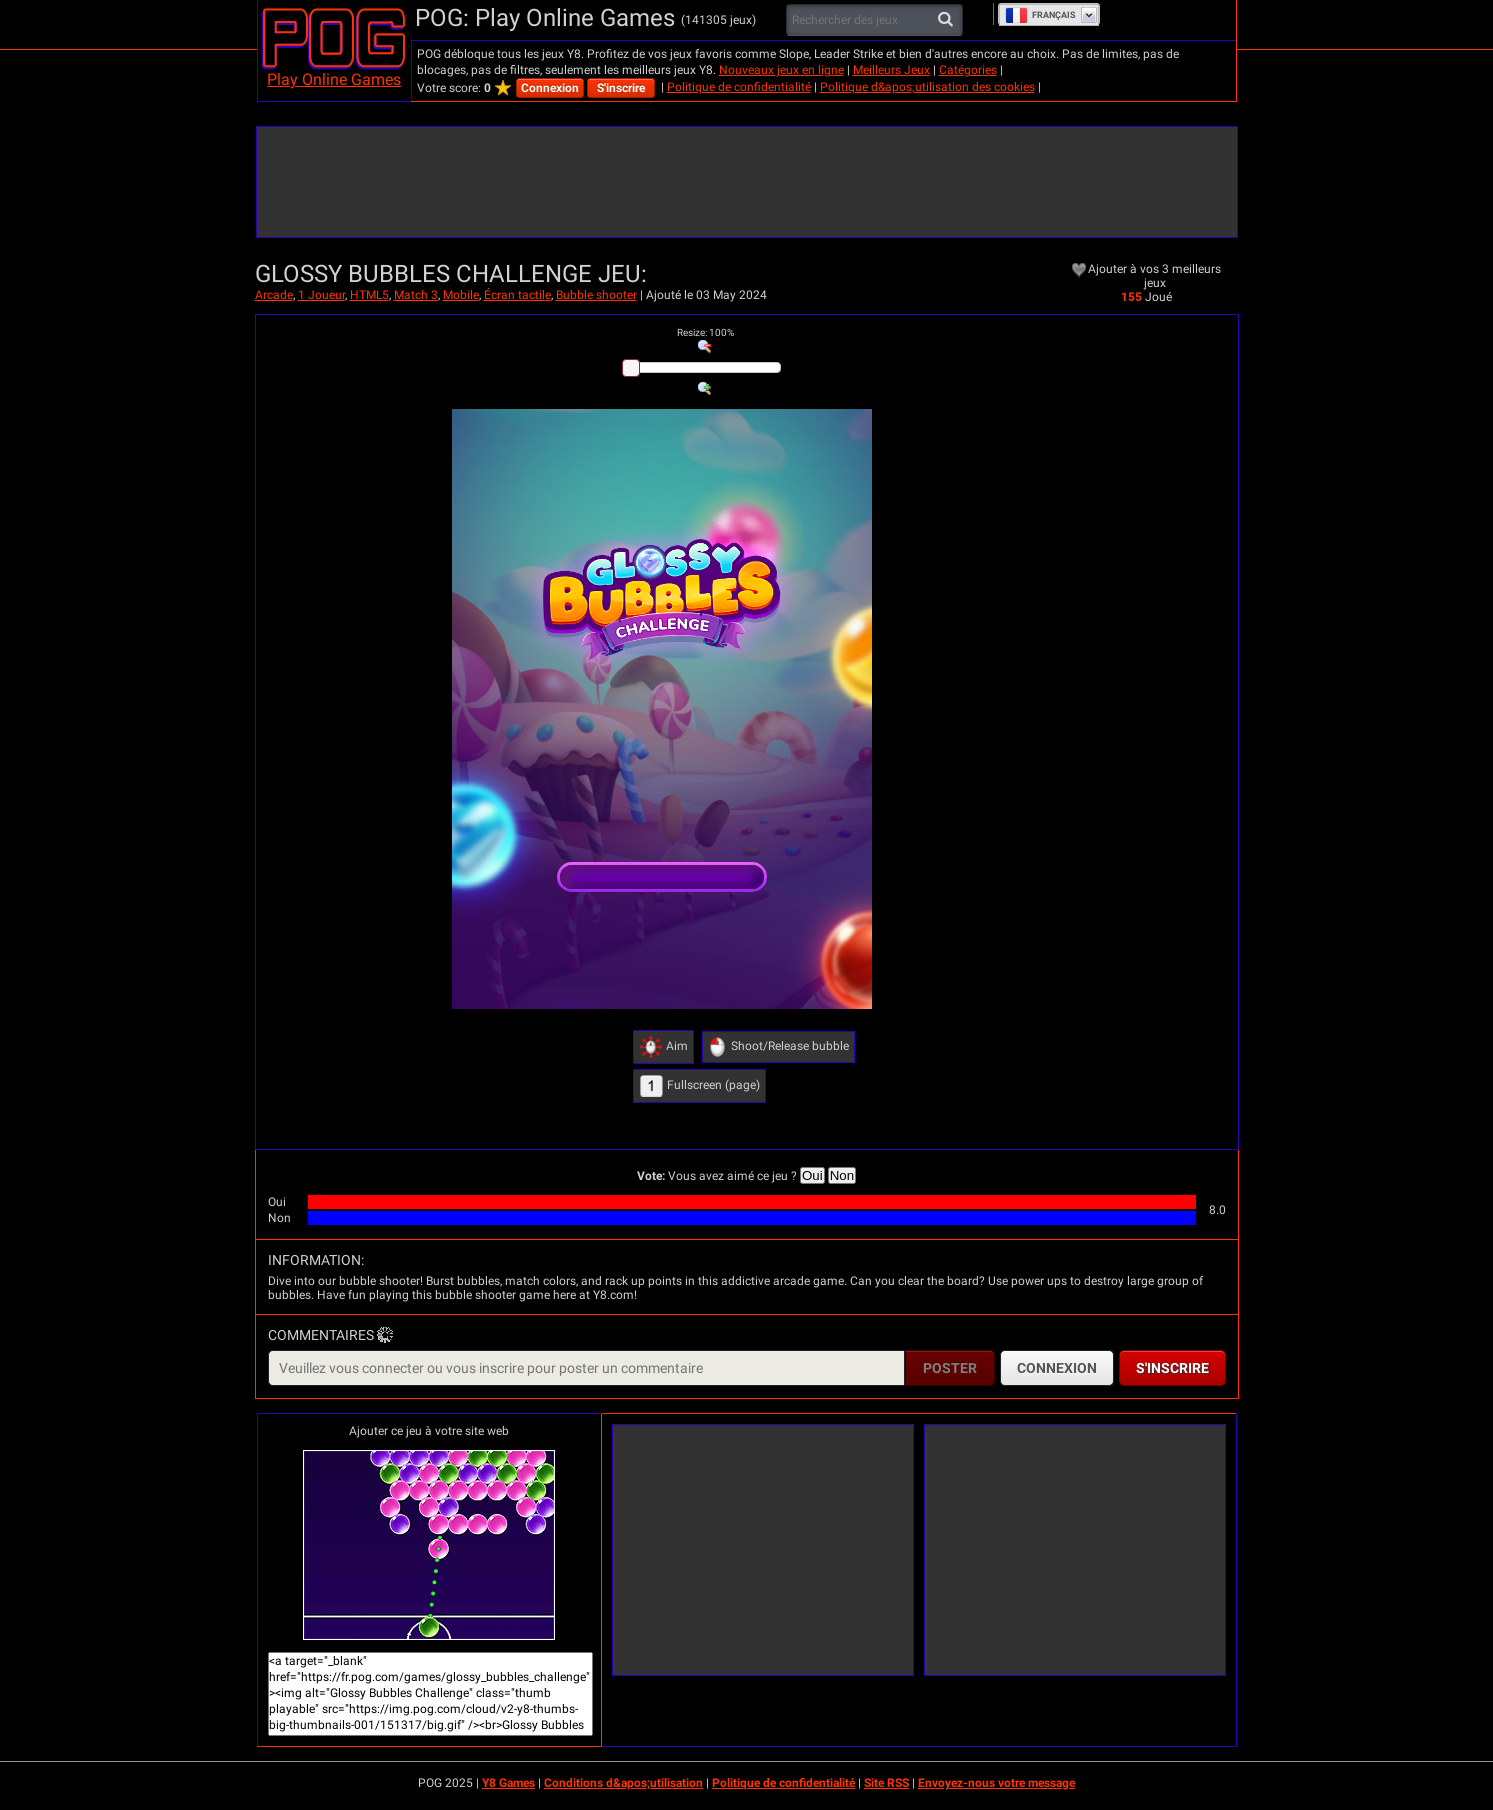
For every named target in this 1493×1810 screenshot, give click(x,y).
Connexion (550, 88)
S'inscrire (621, 88)
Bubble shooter (596, 295)
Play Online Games (334, 79)
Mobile (461, 295)
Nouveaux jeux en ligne (781, 70)
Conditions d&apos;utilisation (623, 1783)
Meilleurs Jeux (891, 70)
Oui (812, 1175)
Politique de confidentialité (739, 87)
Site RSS (886, 1783)
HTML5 (369, 295)
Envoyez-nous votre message (996, 1783)
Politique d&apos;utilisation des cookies (927, 87)
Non (842, 1175)
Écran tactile (517, 295)
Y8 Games (508, 1783)
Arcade (274, 295)
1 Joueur (321, 295)
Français (1040, 15)
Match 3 (416, 295)
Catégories (968, 70)
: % (705, 332)
